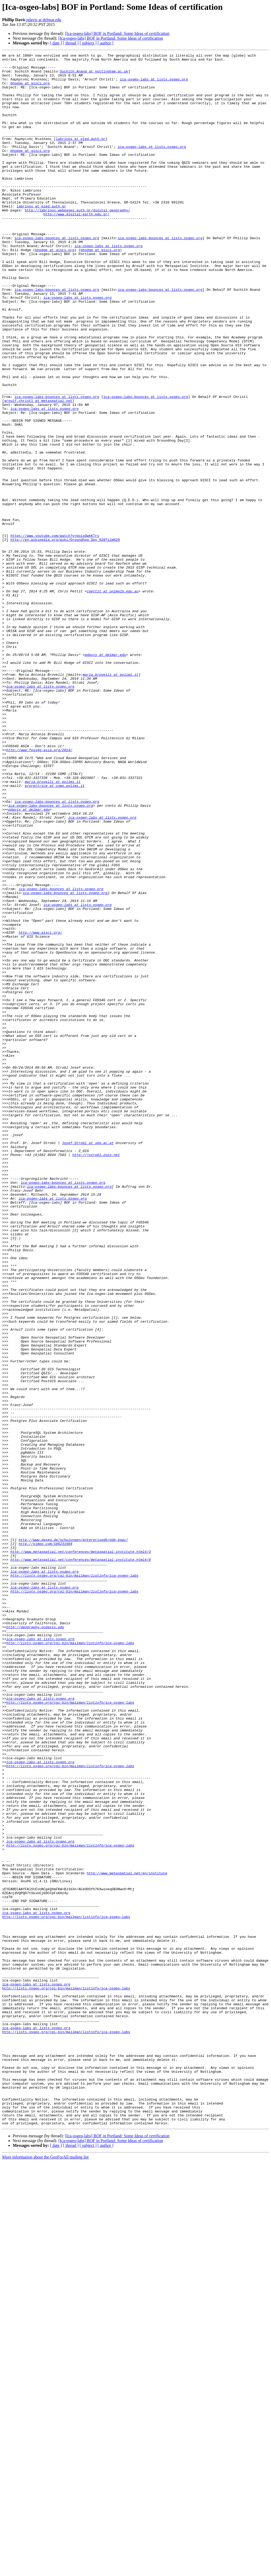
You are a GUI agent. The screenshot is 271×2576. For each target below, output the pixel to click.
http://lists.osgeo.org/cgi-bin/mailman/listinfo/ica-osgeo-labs (74, 1880)
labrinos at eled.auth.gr (80, 156)
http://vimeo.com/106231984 (45, 1842)
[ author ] (106, 43)
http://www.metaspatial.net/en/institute (127, 2237)
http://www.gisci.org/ (40, 1108)
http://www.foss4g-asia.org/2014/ (39, 889)
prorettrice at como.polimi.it (55, 932)
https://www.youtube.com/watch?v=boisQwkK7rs (54, 632)
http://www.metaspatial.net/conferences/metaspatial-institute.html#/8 (80, 1861)
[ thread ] (71, 43)
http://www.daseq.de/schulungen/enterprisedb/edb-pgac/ (73, 1837)
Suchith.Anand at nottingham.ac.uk (94, 75)
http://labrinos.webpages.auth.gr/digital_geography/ (77, 241)
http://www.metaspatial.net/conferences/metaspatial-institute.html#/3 (80, 1851)
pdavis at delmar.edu (43, 19)
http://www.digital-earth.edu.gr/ (76, 246)
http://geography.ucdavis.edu (35, 1942)
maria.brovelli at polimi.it (110, 799)
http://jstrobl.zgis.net (96, 1375)
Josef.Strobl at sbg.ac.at (88, 1361)
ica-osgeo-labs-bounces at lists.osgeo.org (57, 275)
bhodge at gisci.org (29, 89)
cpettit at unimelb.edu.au (112, 699)
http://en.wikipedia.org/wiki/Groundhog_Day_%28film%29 (65, 637)
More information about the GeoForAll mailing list (45, 2571)
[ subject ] (88, 43)
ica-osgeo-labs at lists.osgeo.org (154, 84)
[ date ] (56, 43)
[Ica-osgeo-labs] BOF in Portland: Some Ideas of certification (117, 33)
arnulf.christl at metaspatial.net (38, 470)
